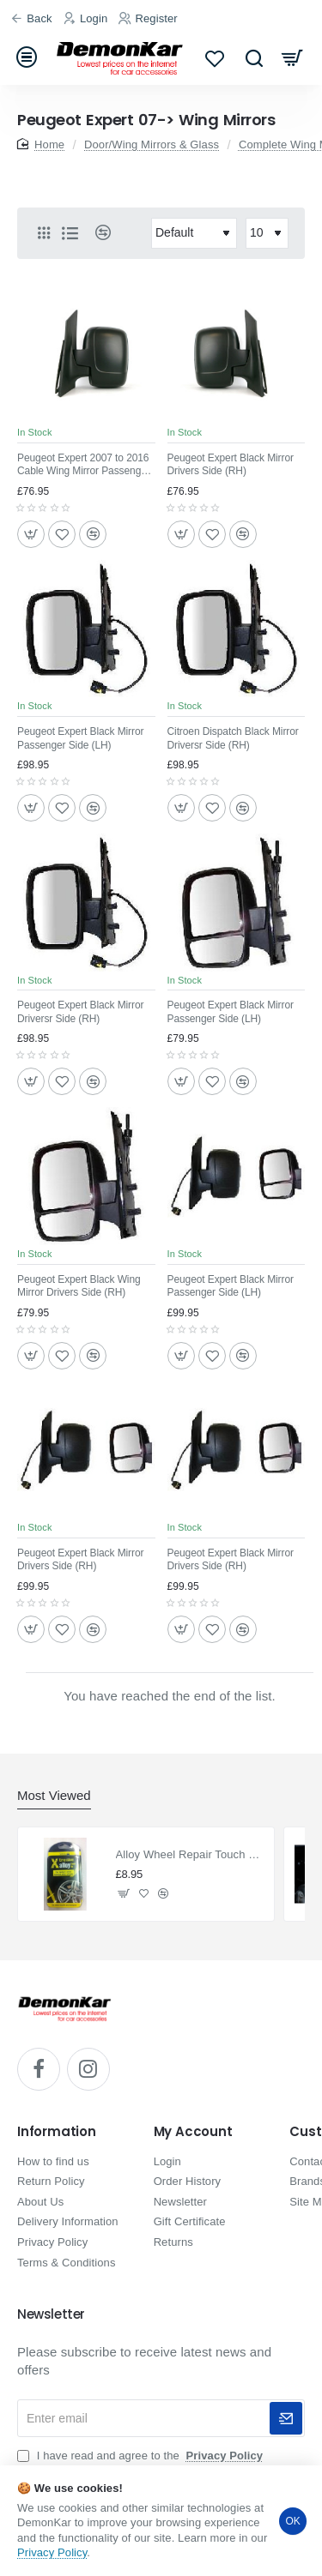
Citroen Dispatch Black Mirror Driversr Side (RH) (233, 738)
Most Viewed (54, 1795)
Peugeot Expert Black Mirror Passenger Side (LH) (80, 738)
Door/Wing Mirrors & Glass (151, 144)
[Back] (33, 19)
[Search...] (253, 57)
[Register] (150, 19)
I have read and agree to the (141, 2455)
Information (56, 2132)
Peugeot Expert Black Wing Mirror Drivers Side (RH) (79, 1286)
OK (293, 2521)
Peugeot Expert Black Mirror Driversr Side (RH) (80, 1012)
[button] (31, 534)
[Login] (88, 19)
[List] (69, 233)
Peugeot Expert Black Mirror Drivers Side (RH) (230, 465)
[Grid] (44, 233)
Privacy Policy (52, 2552)
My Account (193, 2132)
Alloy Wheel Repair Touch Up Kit (190, 1854)
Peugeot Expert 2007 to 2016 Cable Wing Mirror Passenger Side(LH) (83, 465)
